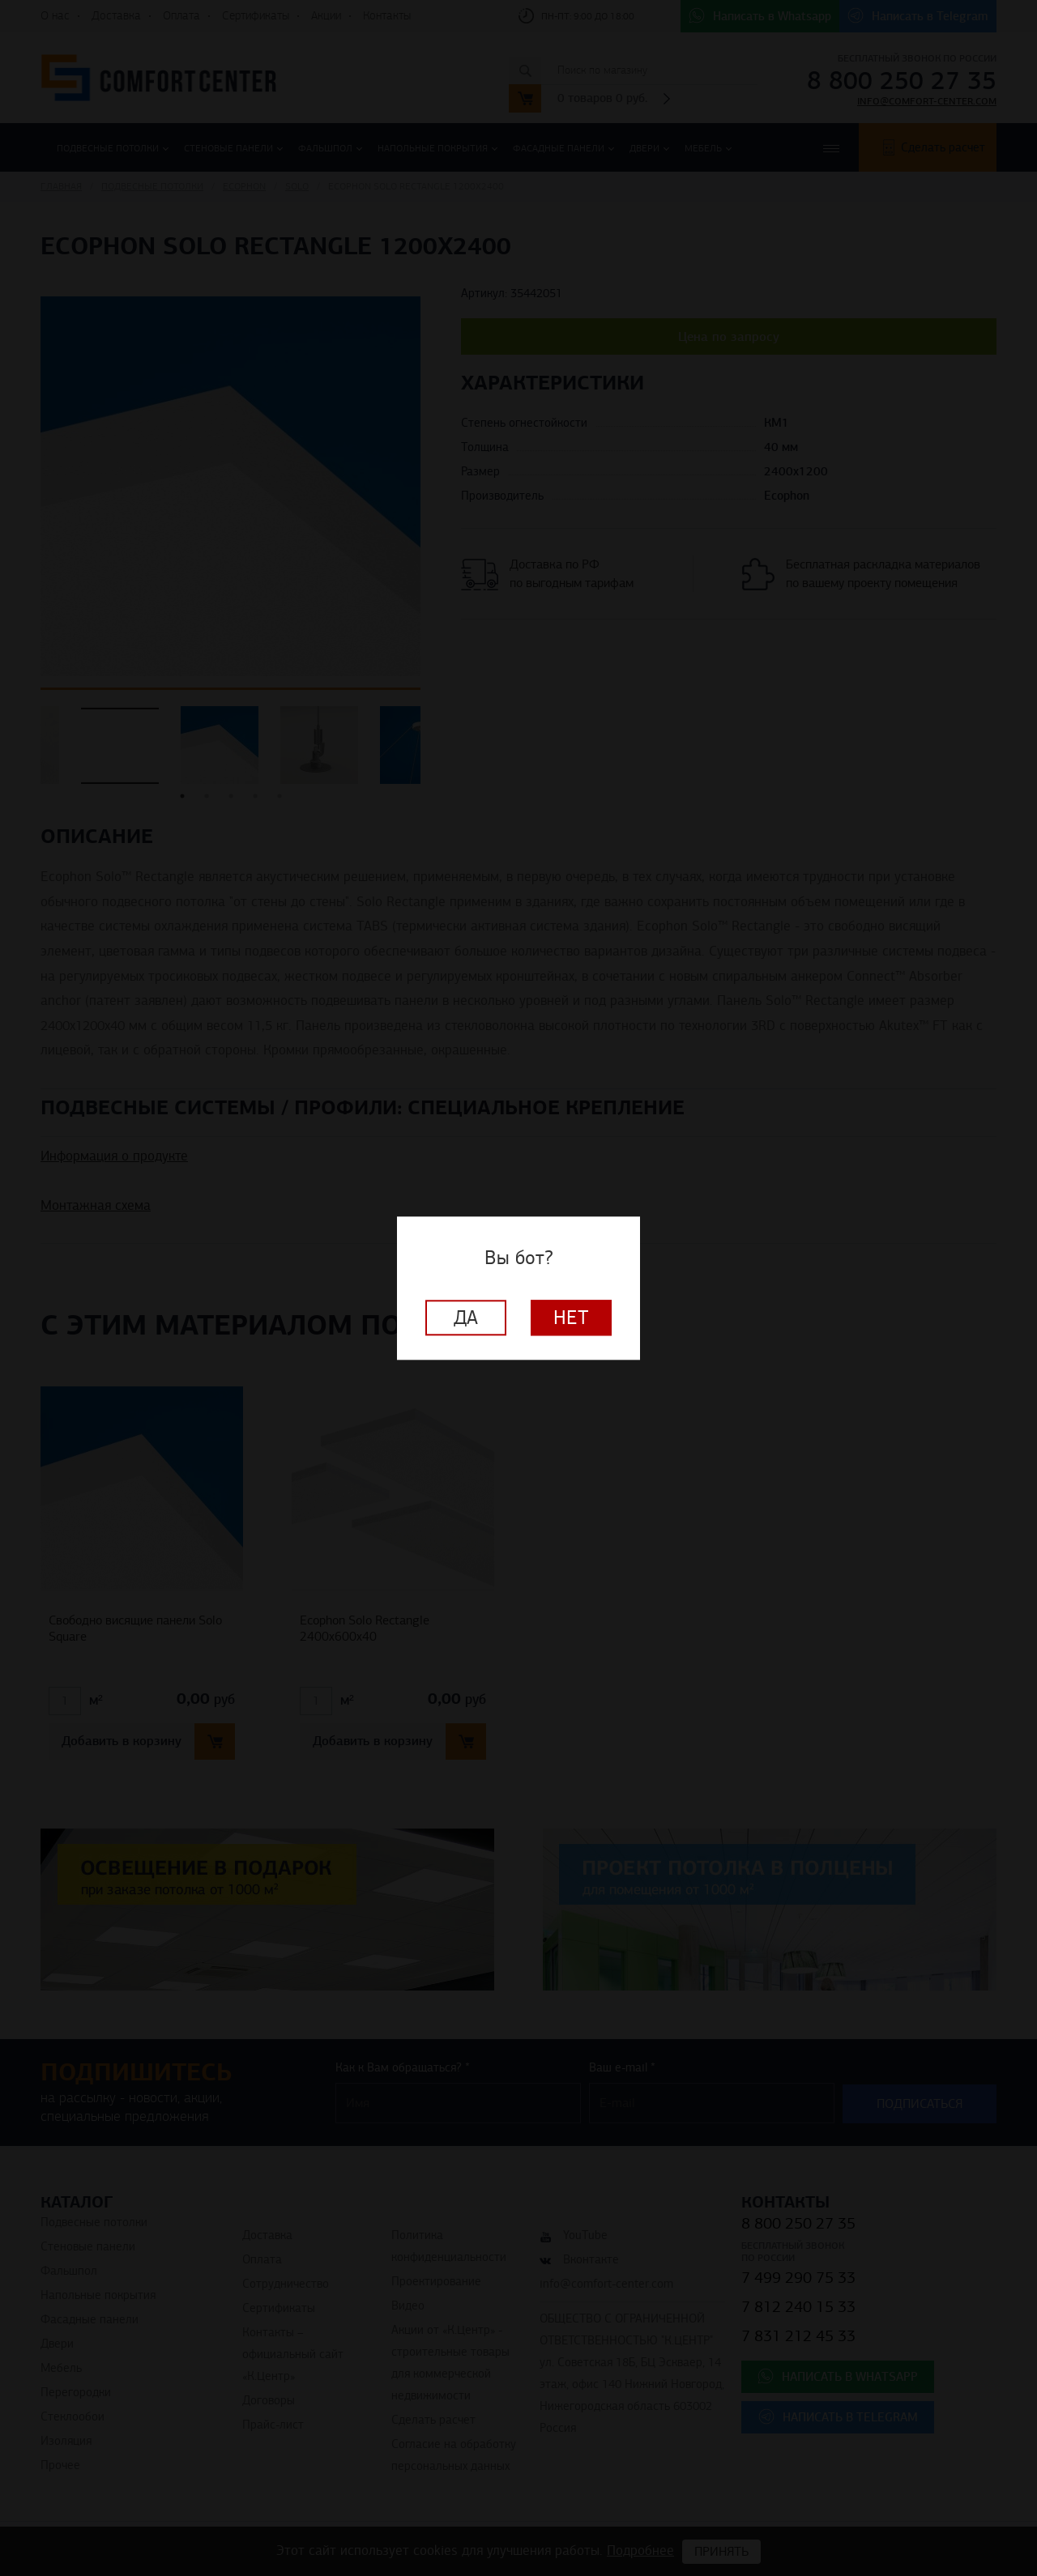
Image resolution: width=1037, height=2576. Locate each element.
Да (466, 1317)
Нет (571, 1317)
